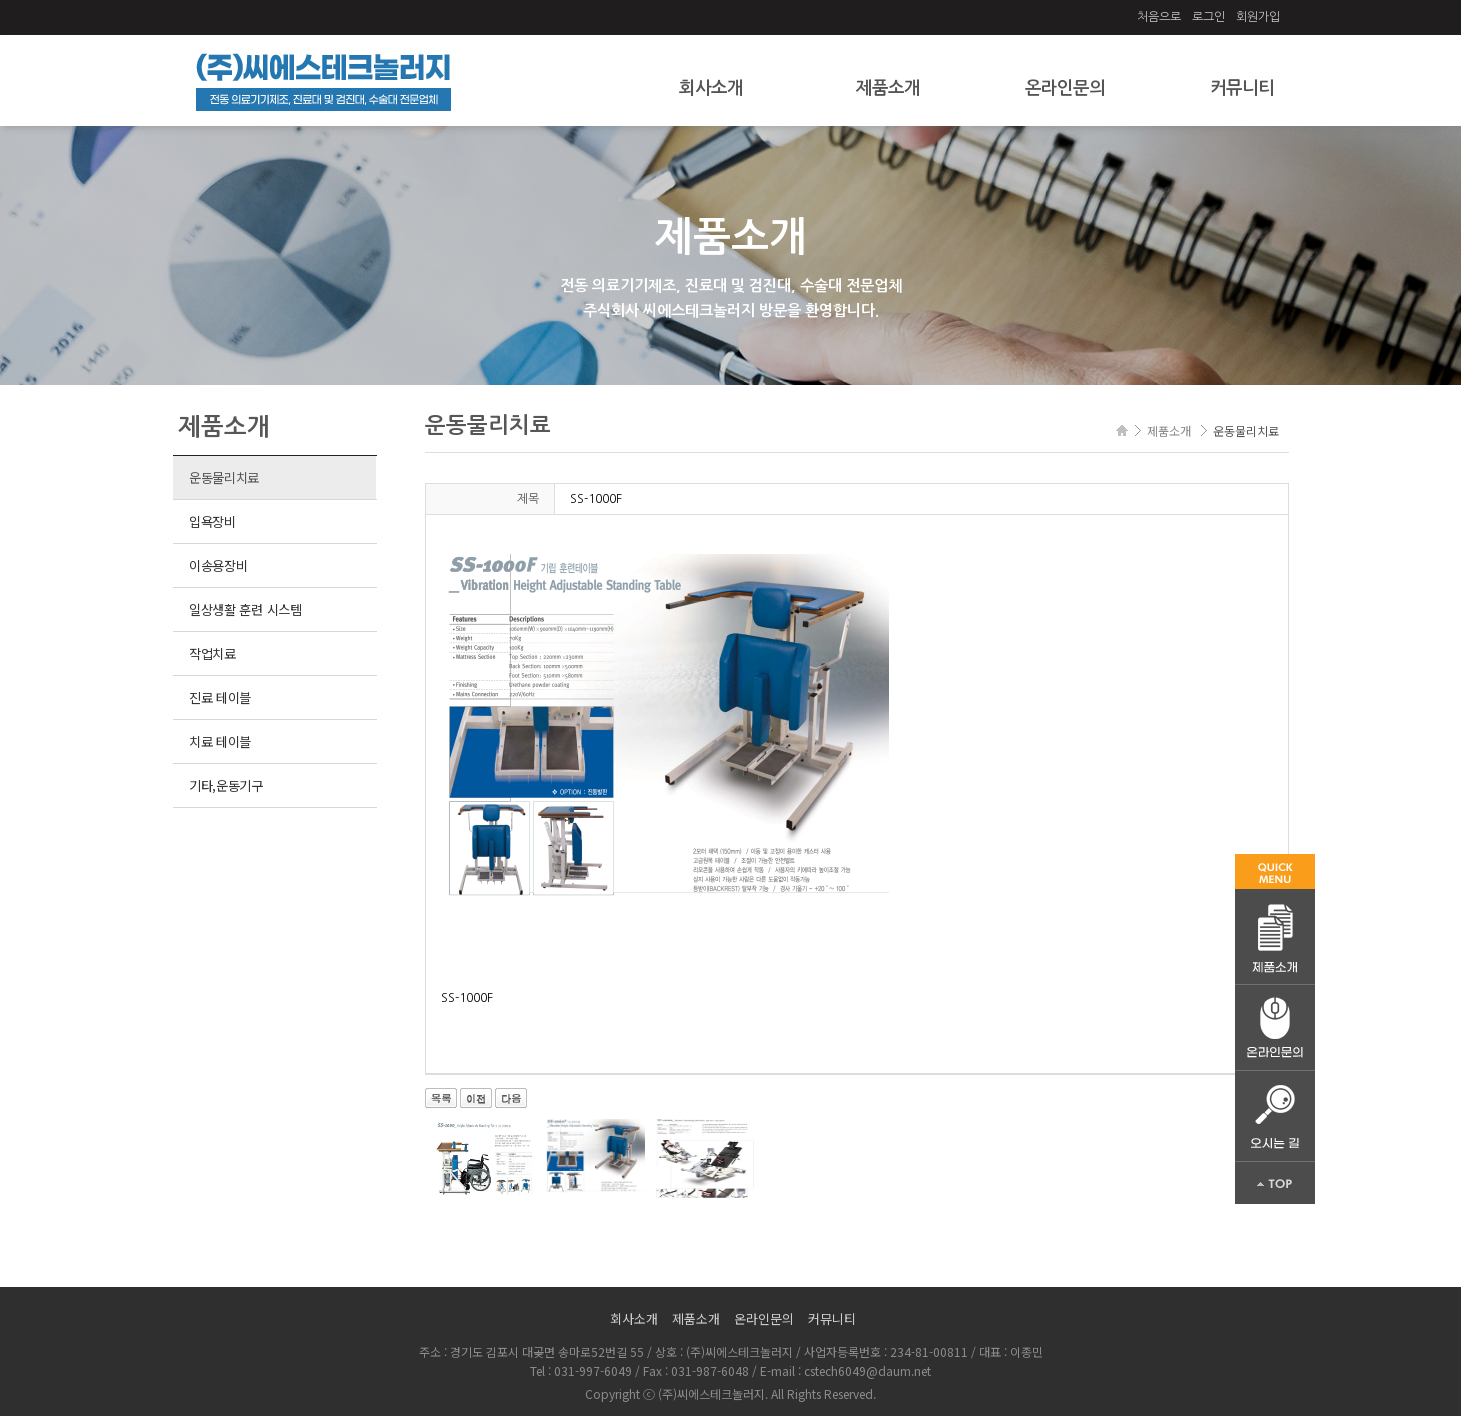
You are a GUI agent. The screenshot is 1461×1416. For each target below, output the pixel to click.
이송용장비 (218, 565)
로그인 (1208, 17)
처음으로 (1159, 17)
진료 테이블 (220, 697)
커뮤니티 (1242, 88)
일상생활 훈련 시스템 (245, 609)
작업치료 (212, 653)
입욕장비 (212, 521)
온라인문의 (1065, 88)
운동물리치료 (224, 477)
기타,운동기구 (226, 785)
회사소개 (711, 88)
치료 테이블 (220, 741)
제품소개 (888, 88)
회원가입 (1258, 17)
